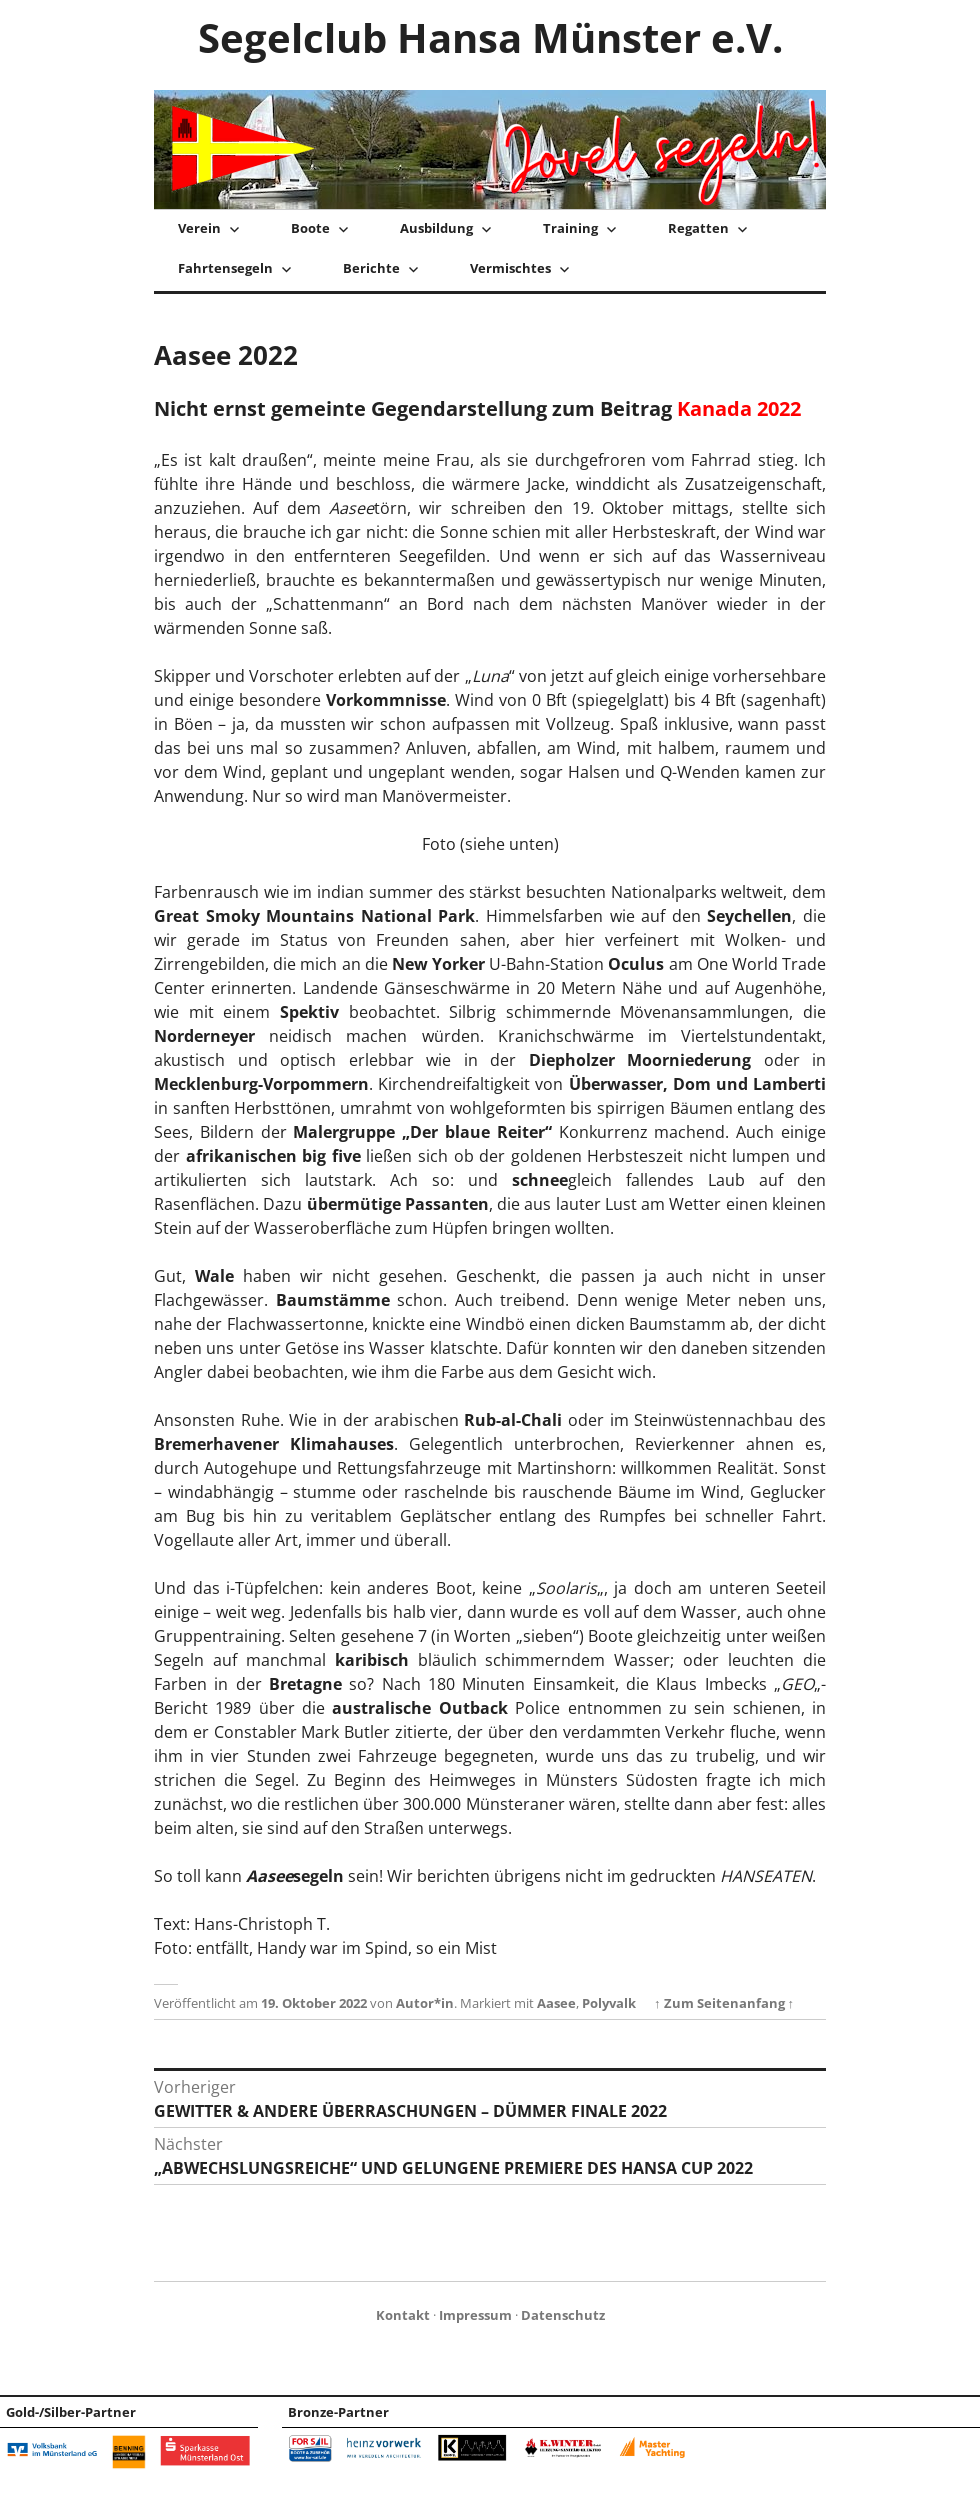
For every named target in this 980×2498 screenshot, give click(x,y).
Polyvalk (609, 2003)
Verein (199, 228)
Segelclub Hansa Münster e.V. (490, 37)
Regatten (698, 228)
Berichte (371, 268)
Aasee (556, 2003)
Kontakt (403, 2315)
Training (570, 228)
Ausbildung (436, 228)
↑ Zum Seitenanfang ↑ (724, 2003)
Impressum (475, 2315)
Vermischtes (510, 268)
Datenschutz (563, 2315)
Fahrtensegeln (225, 268)
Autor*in (425, 2003)
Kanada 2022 (739, 408)
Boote (310, 228)
